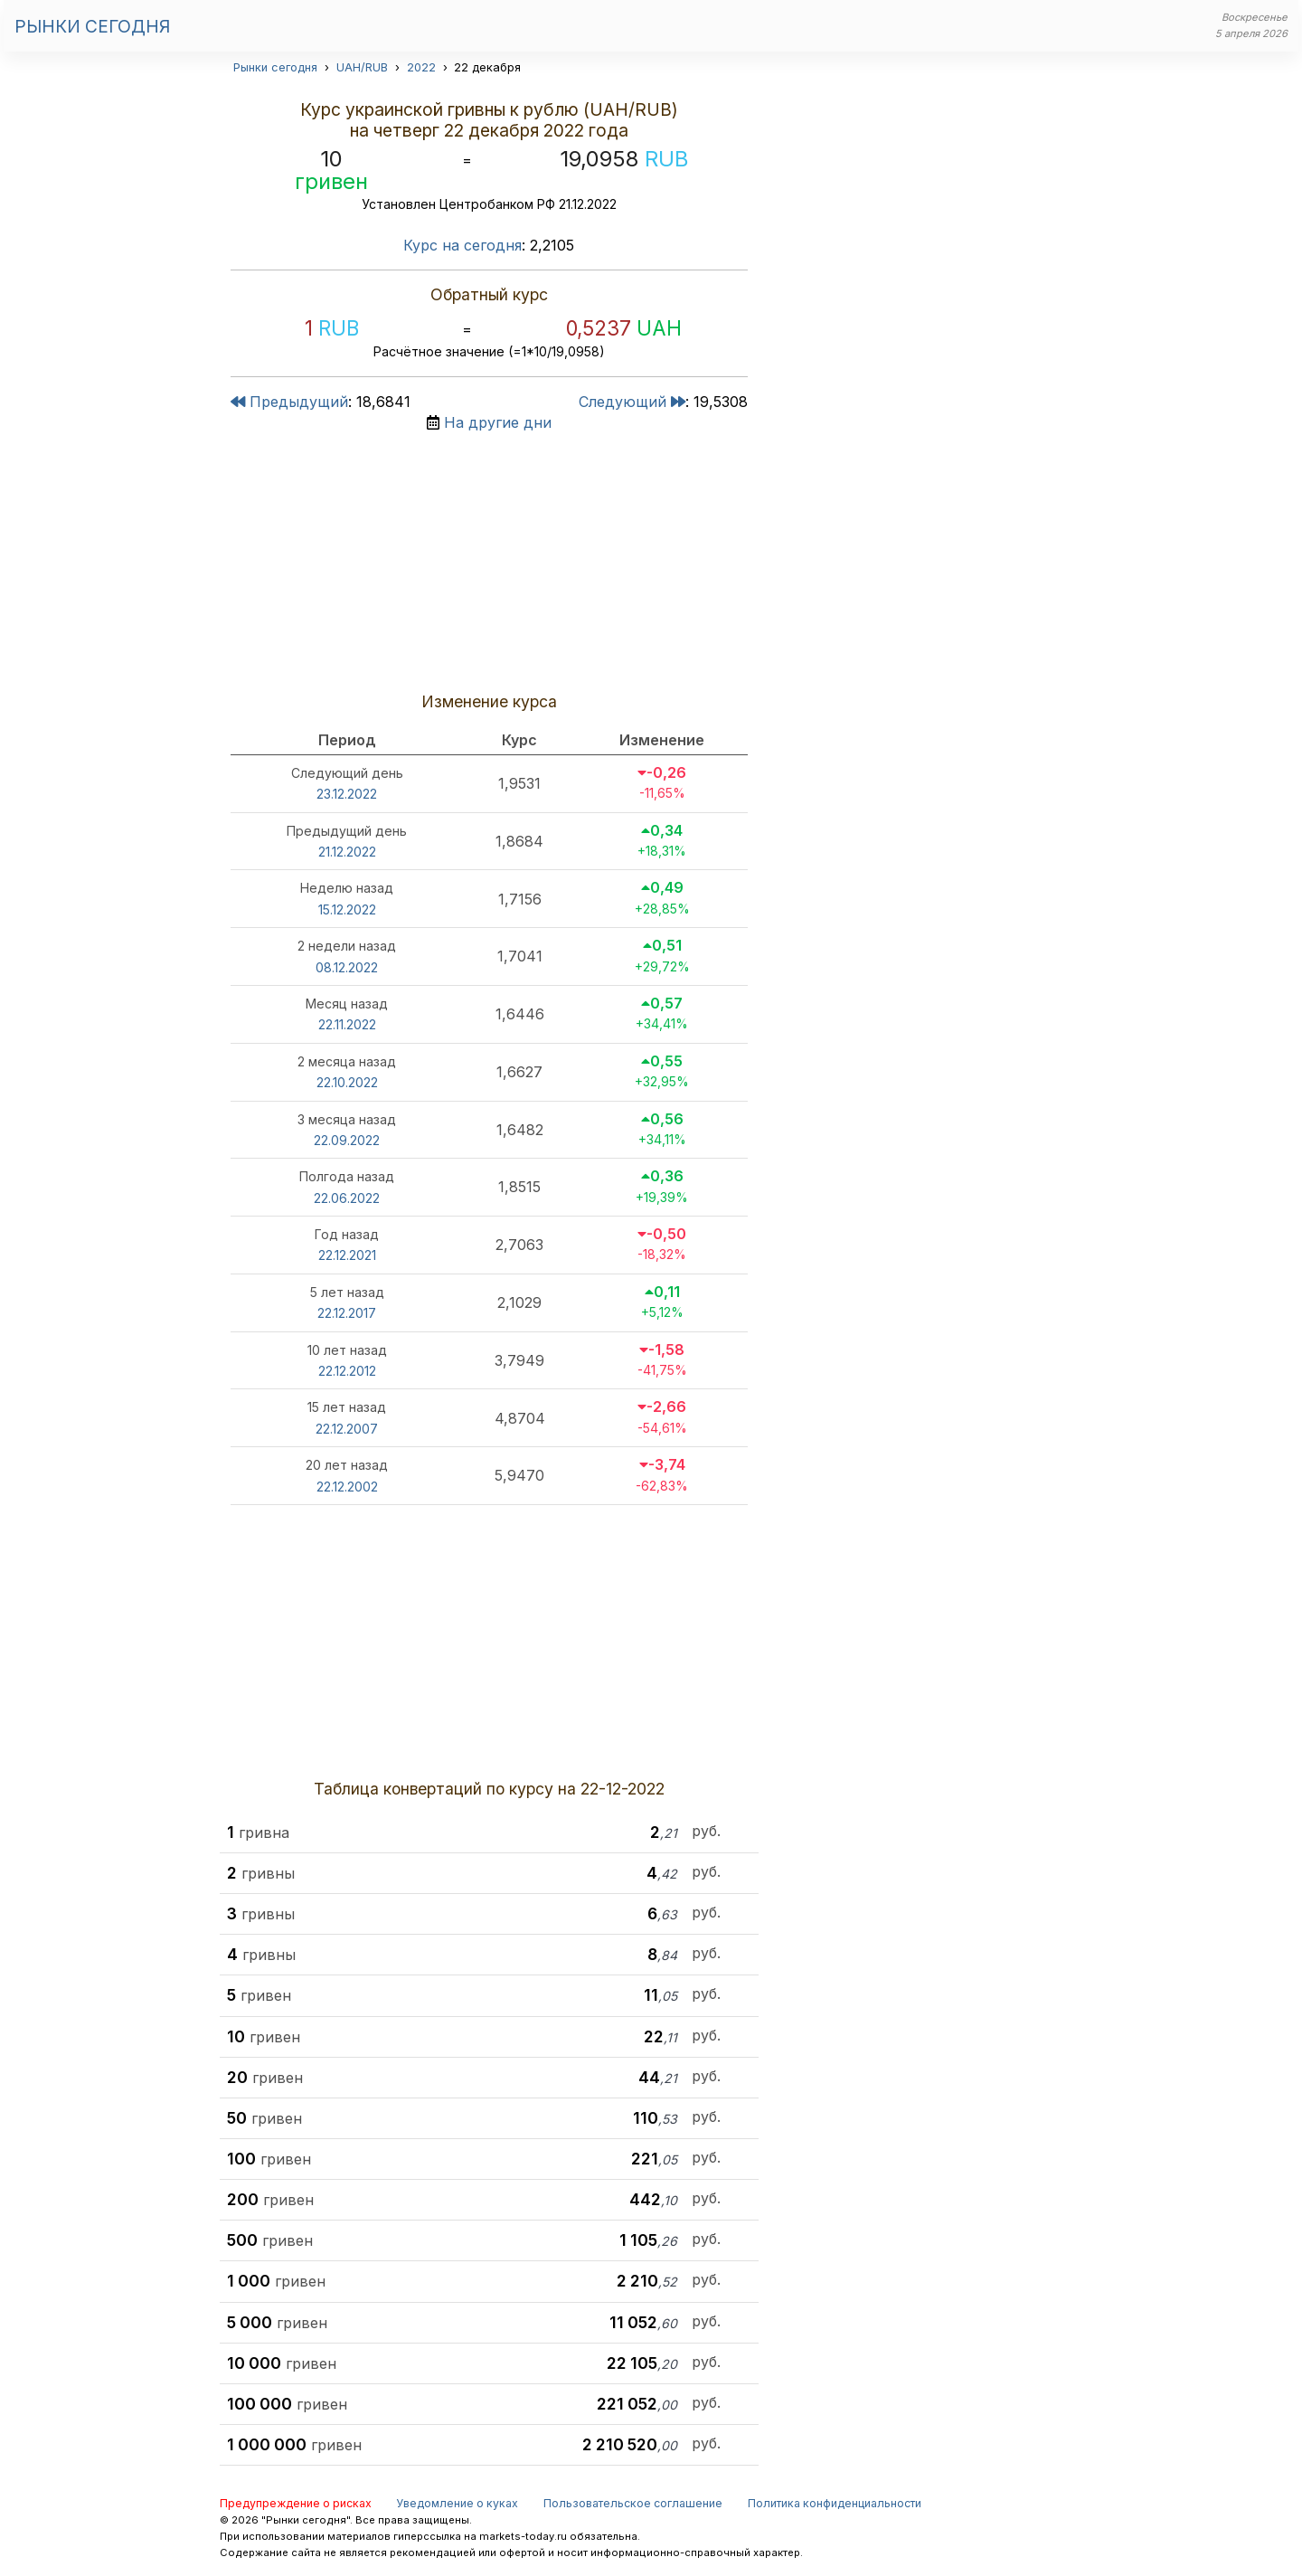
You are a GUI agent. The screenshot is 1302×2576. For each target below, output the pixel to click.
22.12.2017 (346, 1313)
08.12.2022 (347, 967)
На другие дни (498, 422)
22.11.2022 (347, 1024)
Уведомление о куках (457, 2503)
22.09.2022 (347, 1140)
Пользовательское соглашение (632, 2503)
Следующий (632, 402)
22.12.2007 (347, 1428)
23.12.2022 (346, 793)
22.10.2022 (347, 1082)
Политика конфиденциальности (834, 2503)
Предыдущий (289, 402)
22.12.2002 (347, 1486)
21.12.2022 (347, 851)
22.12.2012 (347, 1370)
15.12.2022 (347, 909)
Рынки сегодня (92, 26)
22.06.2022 (347, 1198)
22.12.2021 (347, 1255)
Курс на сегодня (462, 245)
